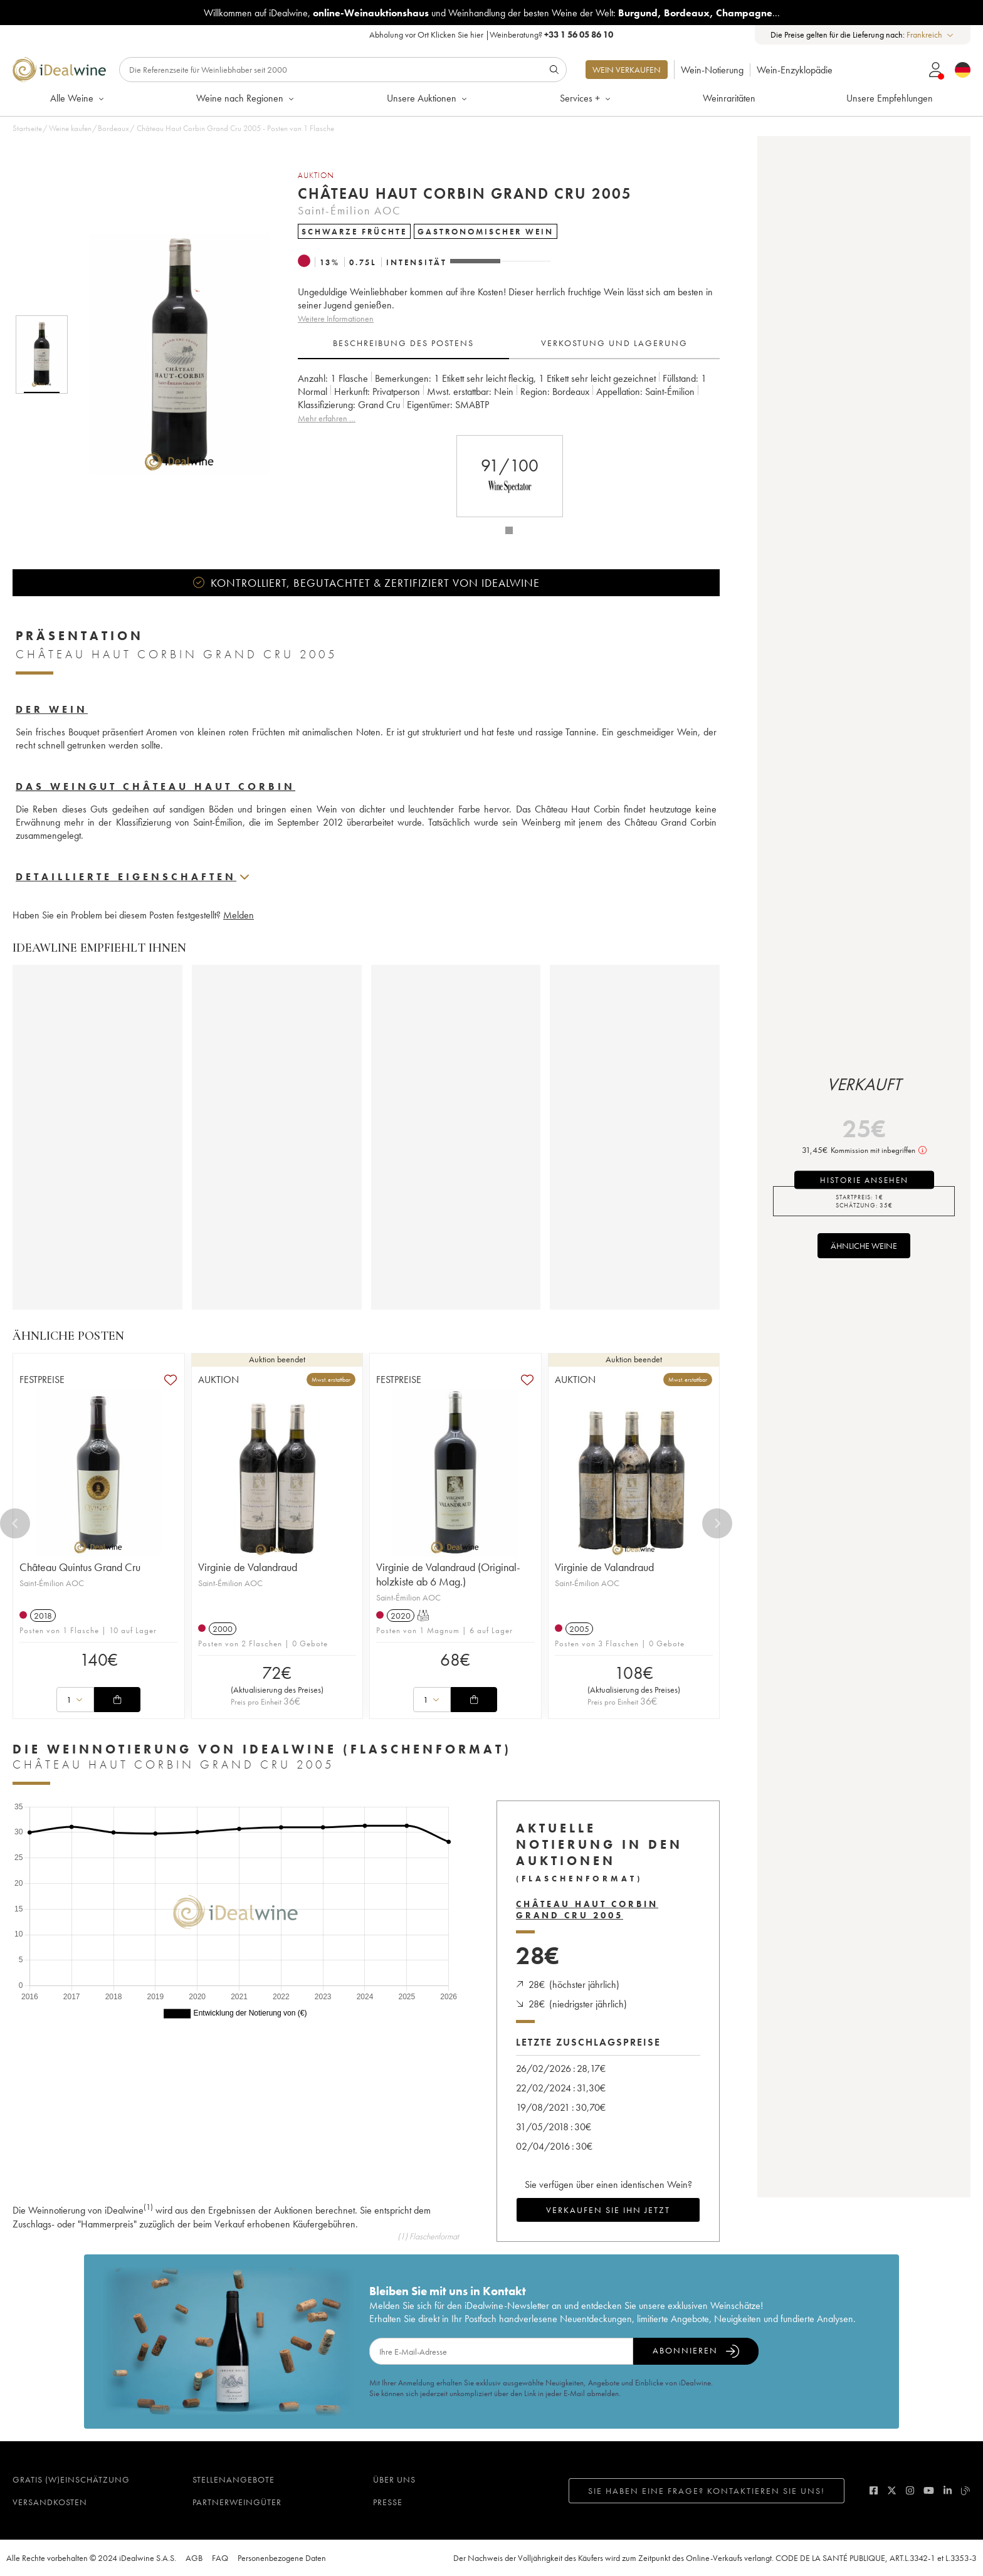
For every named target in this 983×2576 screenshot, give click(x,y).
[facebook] (874, 2490)
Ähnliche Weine (864, 1245)
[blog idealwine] (965, 2490)
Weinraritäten (729, 98)
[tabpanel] (509, 398)
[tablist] (509, 343)
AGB (194, 2557)
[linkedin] (948, 2490)
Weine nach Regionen (246, 98)
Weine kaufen (70, 128)
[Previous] (15, 1523)
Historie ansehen (864, 1180)
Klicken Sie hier (457, 34)
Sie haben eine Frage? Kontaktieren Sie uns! (706, 2490)
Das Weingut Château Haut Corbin (155, 786)
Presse (387, 2502)
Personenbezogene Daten (282, 2557)
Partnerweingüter (236, 2502)
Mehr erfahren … (326, 418)
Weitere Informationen (336, 318)
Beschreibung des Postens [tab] (403, 343)
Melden (238, 915)
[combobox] (931, 34)
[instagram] (910, 2490)
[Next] (717, 1523)
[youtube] (928, 2490)
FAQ (220, 2557)
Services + (586, 98)
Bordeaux (687, 12)
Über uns (394, 2479)
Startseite (27, 128)
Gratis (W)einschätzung (71, 2479)
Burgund (638, 12)
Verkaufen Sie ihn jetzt (608, 2210)
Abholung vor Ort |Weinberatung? (491, 34)
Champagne (744, 12)
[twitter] (891, 2490)
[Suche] (343, 69)
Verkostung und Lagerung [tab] (614, 343)
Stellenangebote (233, 2479)
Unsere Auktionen (428, 98)
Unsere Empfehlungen (889, 98)
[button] (171, 354)
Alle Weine (78, 98)
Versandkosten (50, 2502)
